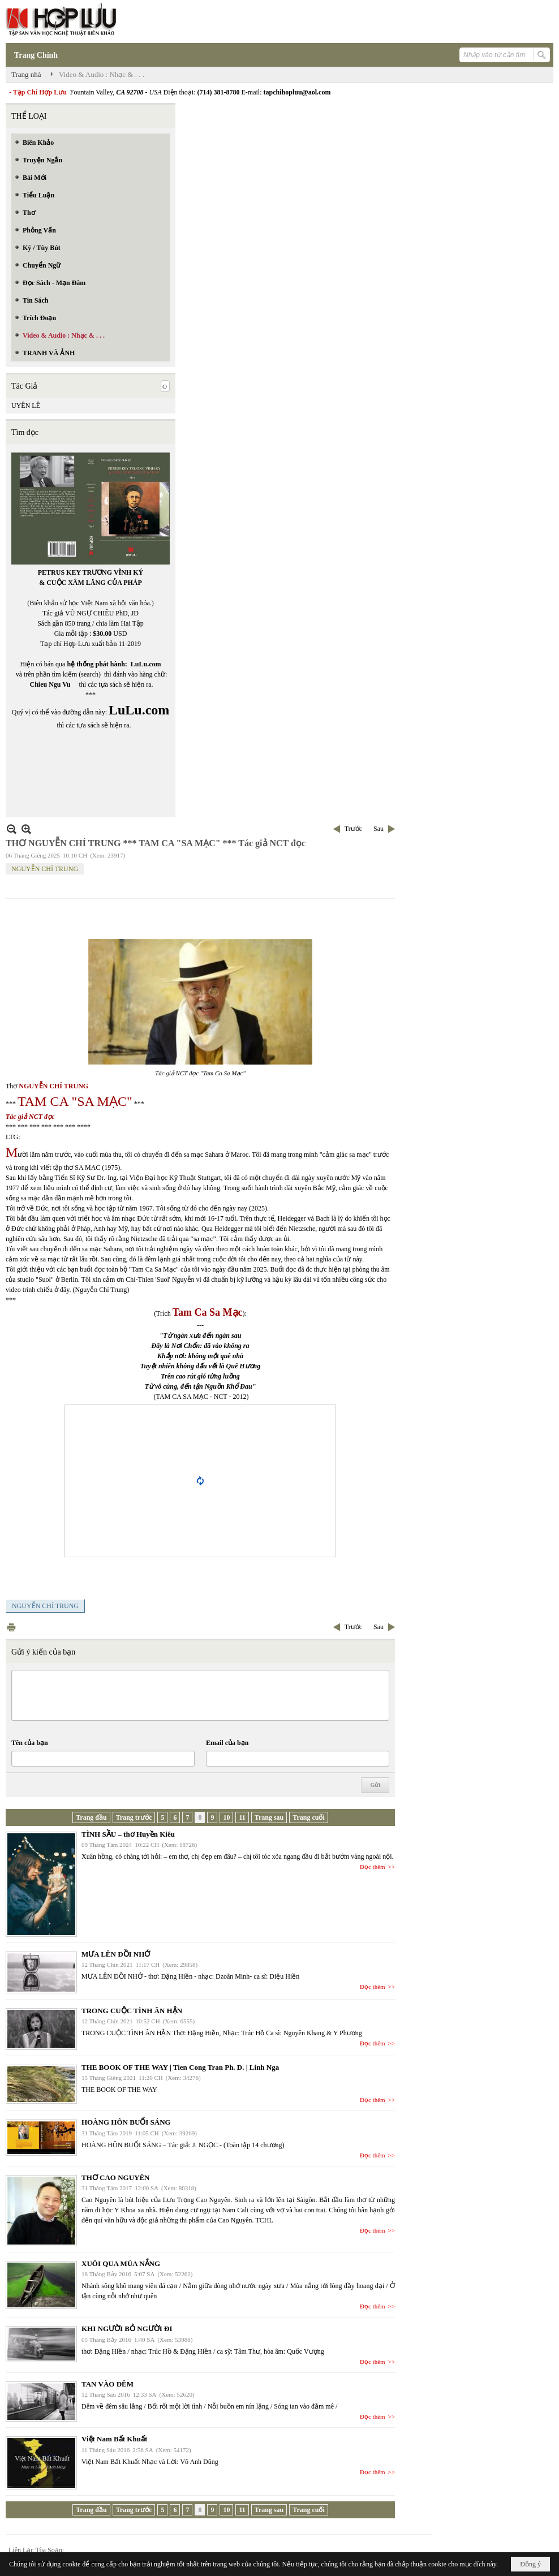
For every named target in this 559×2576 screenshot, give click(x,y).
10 (226, 1817)
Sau (378, 829)
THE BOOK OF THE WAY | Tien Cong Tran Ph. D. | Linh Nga (180, 2067)
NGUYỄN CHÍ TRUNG (44, 869)
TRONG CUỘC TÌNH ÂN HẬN (131, 2010)
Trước (353, 829)
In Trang (11, 1627)
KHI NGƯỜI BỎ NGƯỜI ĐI (127, 2328)
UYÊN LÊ (25, 406)
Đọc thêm (372, 1866)
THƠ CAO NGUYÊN (115, 2177)
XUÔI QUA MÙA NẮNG (120, 2263)
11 (242, 1817)
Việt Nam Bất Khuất (114, 2439)
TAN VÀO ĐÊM (107, 2384)
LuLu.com (146, 664)
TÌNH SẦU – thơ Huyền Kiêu (128, 1834)
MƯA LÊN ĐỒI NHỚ (115, 1954)
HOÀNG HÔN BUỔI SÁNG (126, 2122)
